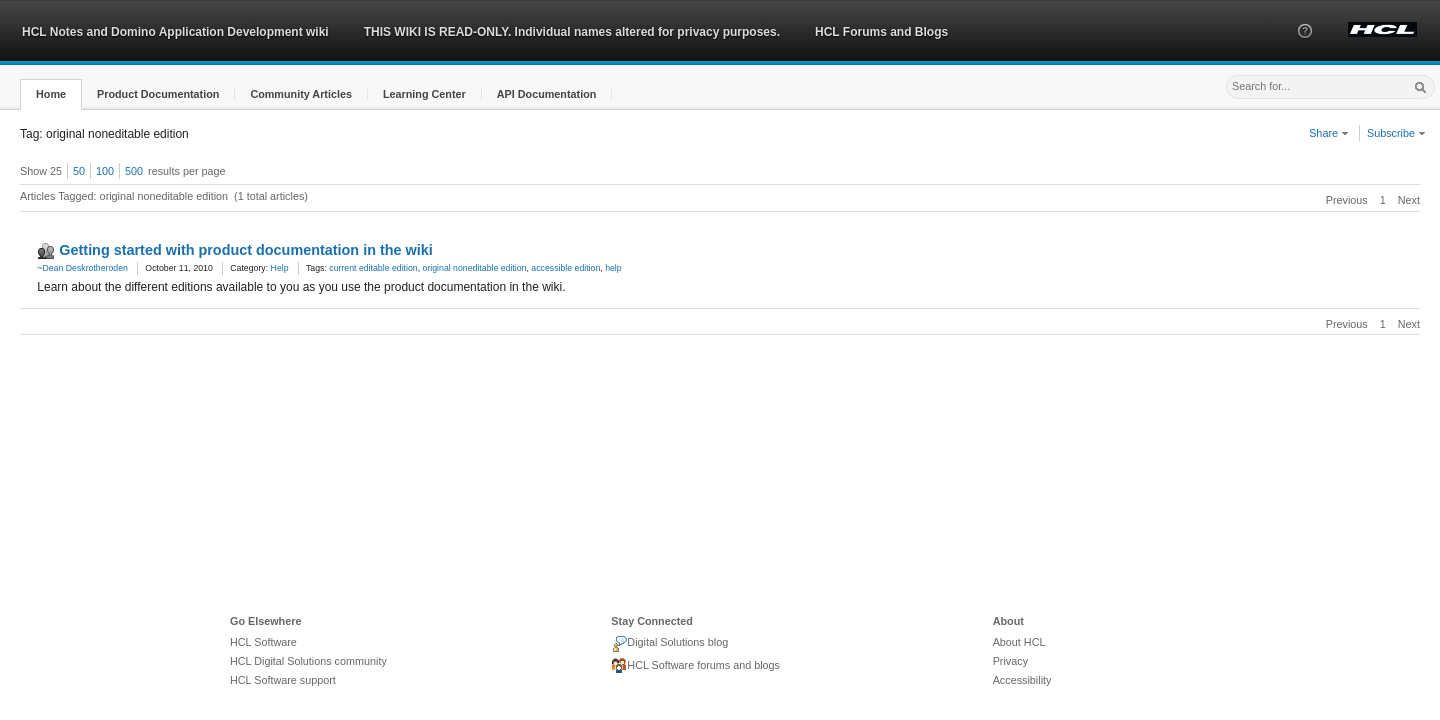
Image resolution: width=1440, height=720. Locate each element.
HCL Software (263, 642)
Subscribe (1396, 133)
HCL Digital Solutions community (308, 661)
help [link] (613, 268)
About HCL (1019, 642)
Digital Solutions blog (669, 644)
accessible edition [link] (565, 268)
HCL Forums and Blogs (881, 32)
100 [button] (105, 171)
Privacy (1010, 661)
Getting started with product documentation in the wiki (245, 250)
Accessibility (1022, 680)
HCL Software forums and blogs (695, 666)
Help (280, 268)
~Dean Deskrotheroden (82, 268)
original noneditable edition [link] (475, 268)
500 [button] (134, 171)
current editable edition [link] (373, 268)
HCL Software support (283, 680)
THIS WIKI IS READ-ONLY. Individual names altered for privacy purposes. (572, 32)
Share (1329, 133)
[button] (1305, 49)
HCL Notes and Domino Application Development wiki (175, 32)
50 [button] (79, 171)
